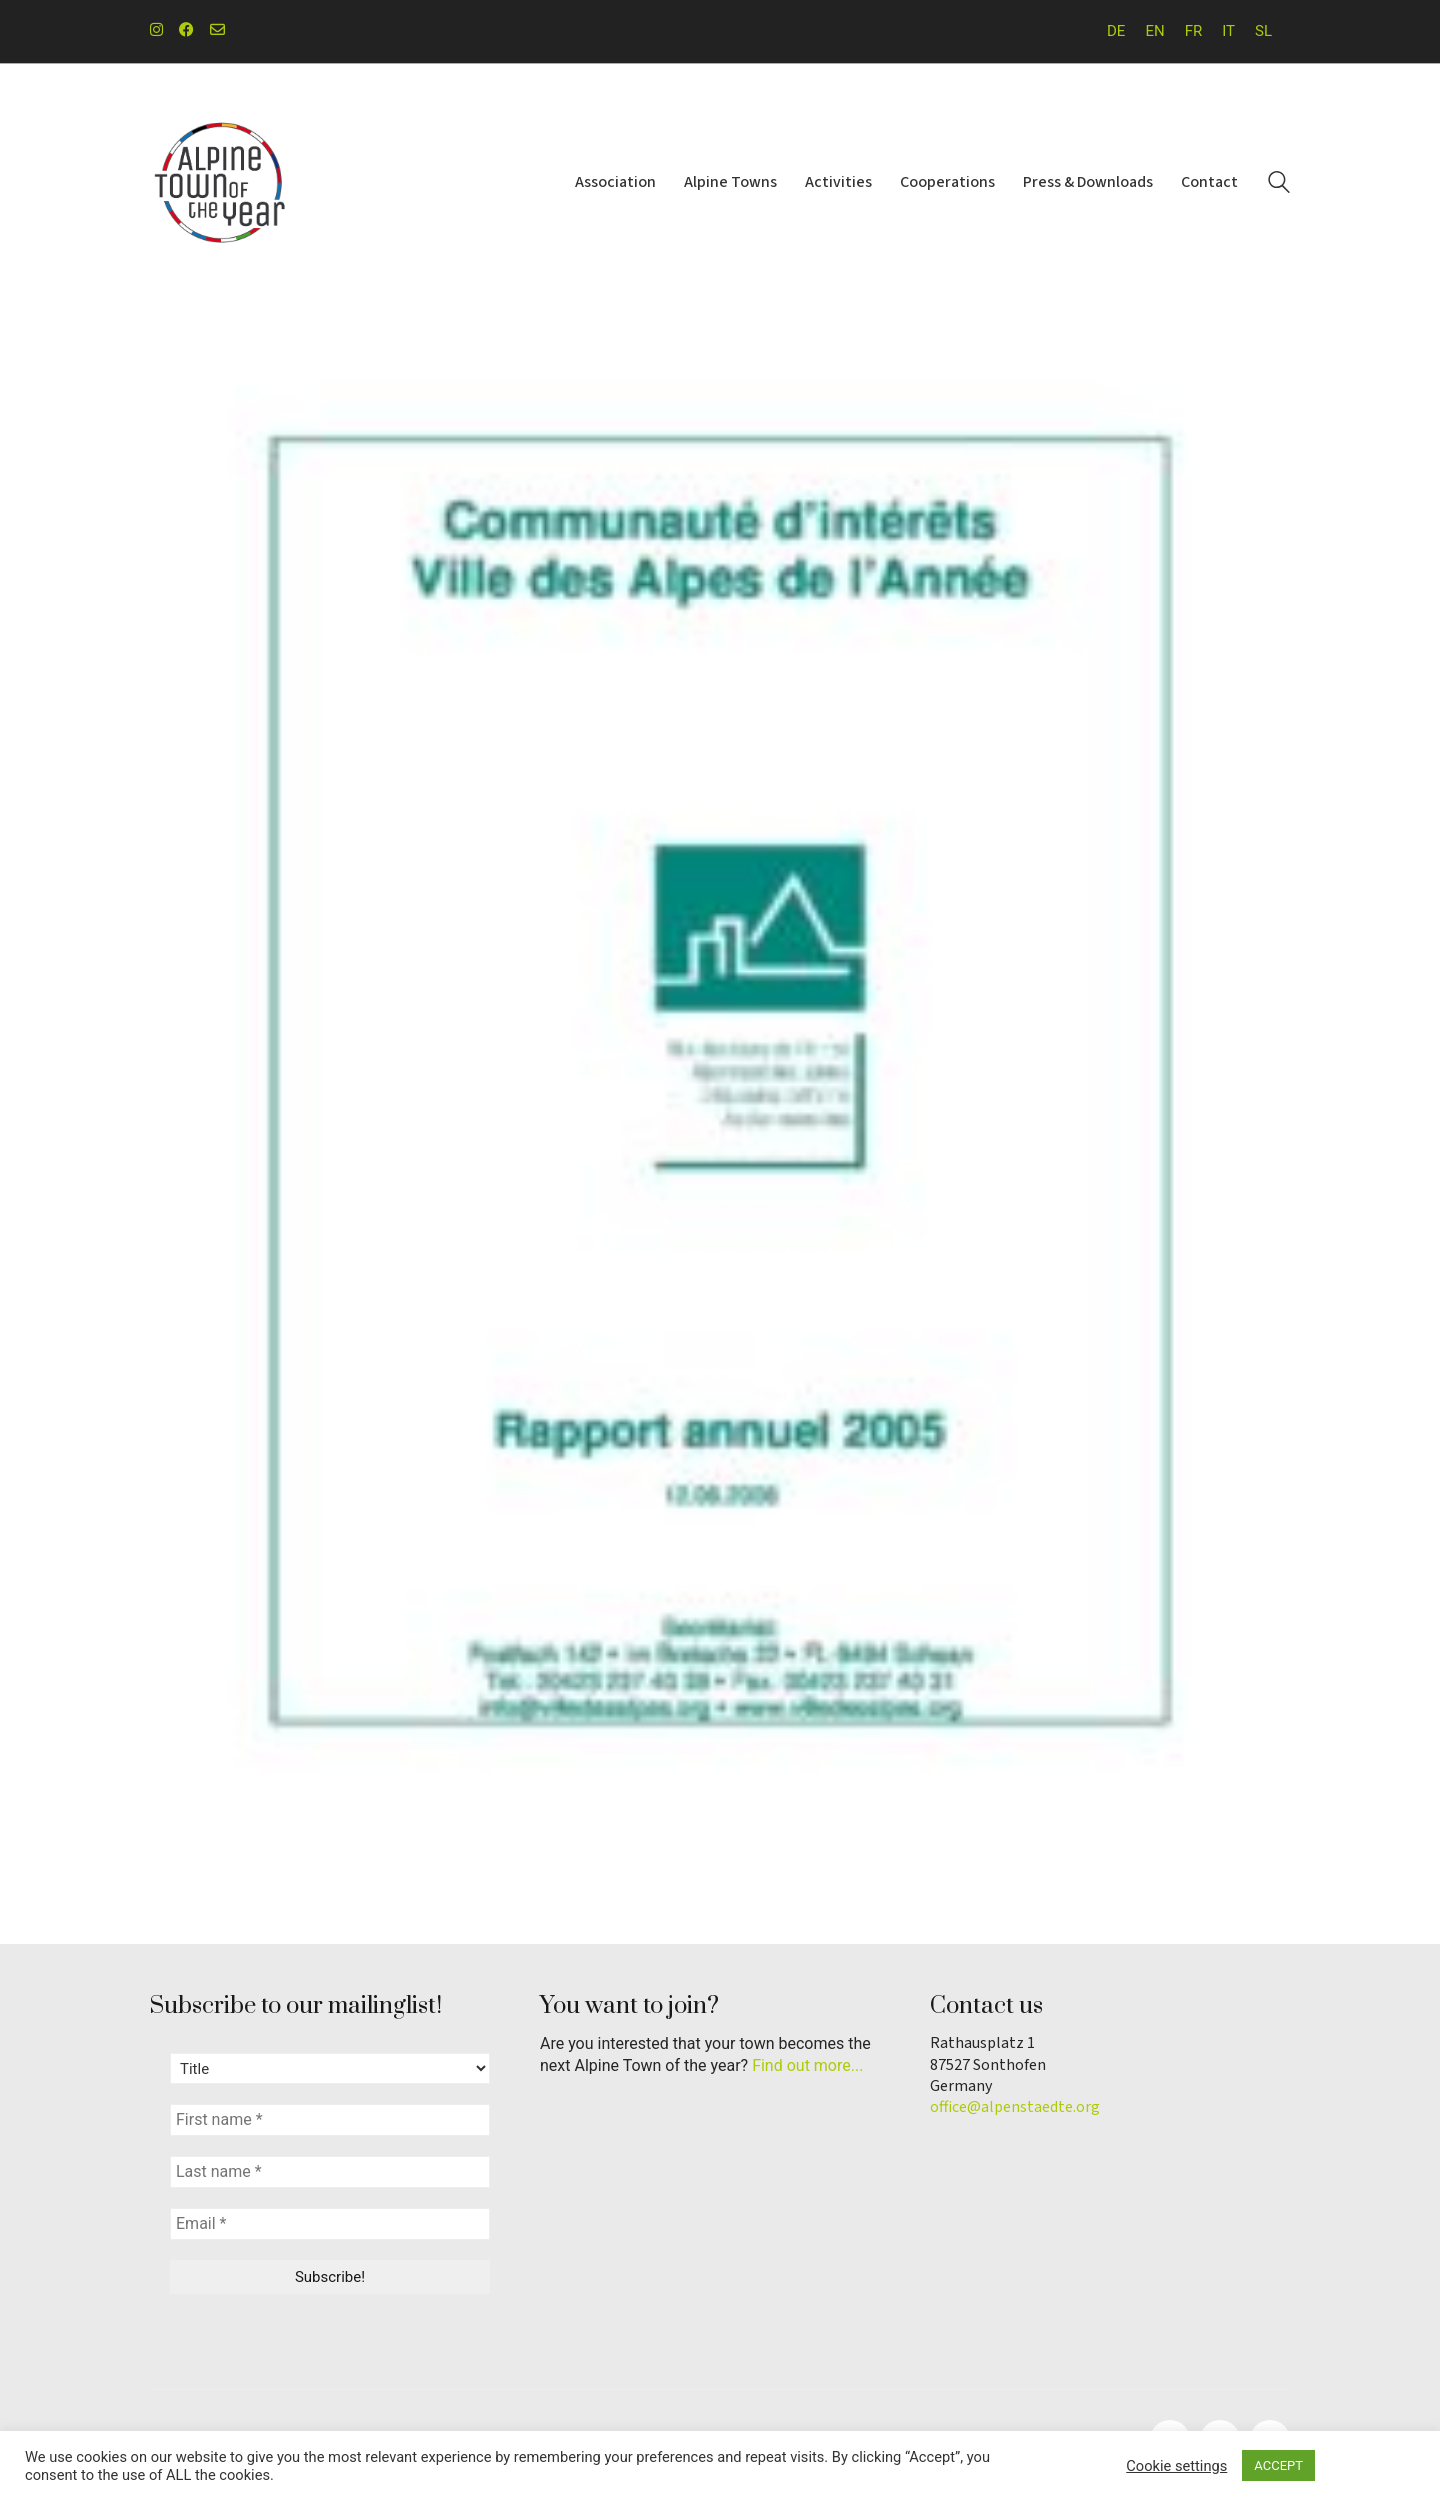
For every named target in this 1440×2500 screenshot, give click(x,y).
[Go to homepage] (220, 183)
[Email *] (330, 2224)
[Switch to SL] (1263, 31)
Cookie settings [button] (1176, 2466)
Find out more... (807, 2065)
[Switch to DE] (1116, 31)
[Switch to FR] (1194, 31)
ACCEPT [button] (1278, 2465)
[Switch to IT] (1228, 31)
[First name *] (330, 2120)
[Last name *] (330, 2172)
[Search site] (1279, 185)
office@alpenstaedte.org (1015, 2107)
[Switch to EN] (1154, 31)
